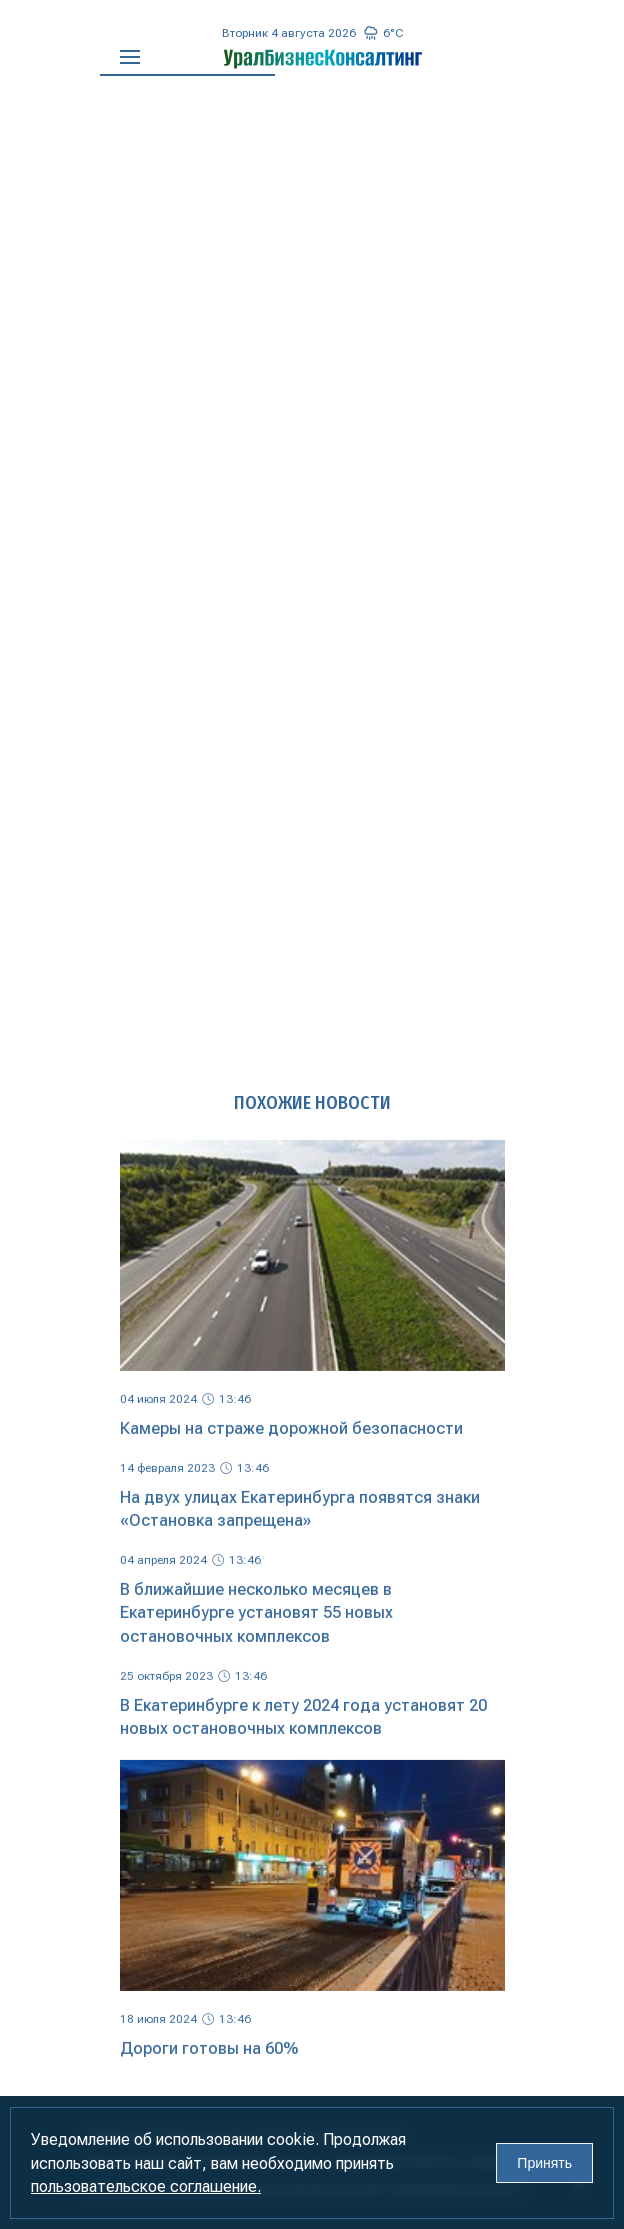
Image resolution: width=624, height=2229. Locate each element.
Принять (544, 2163)
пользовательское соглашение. (146, 2186)
